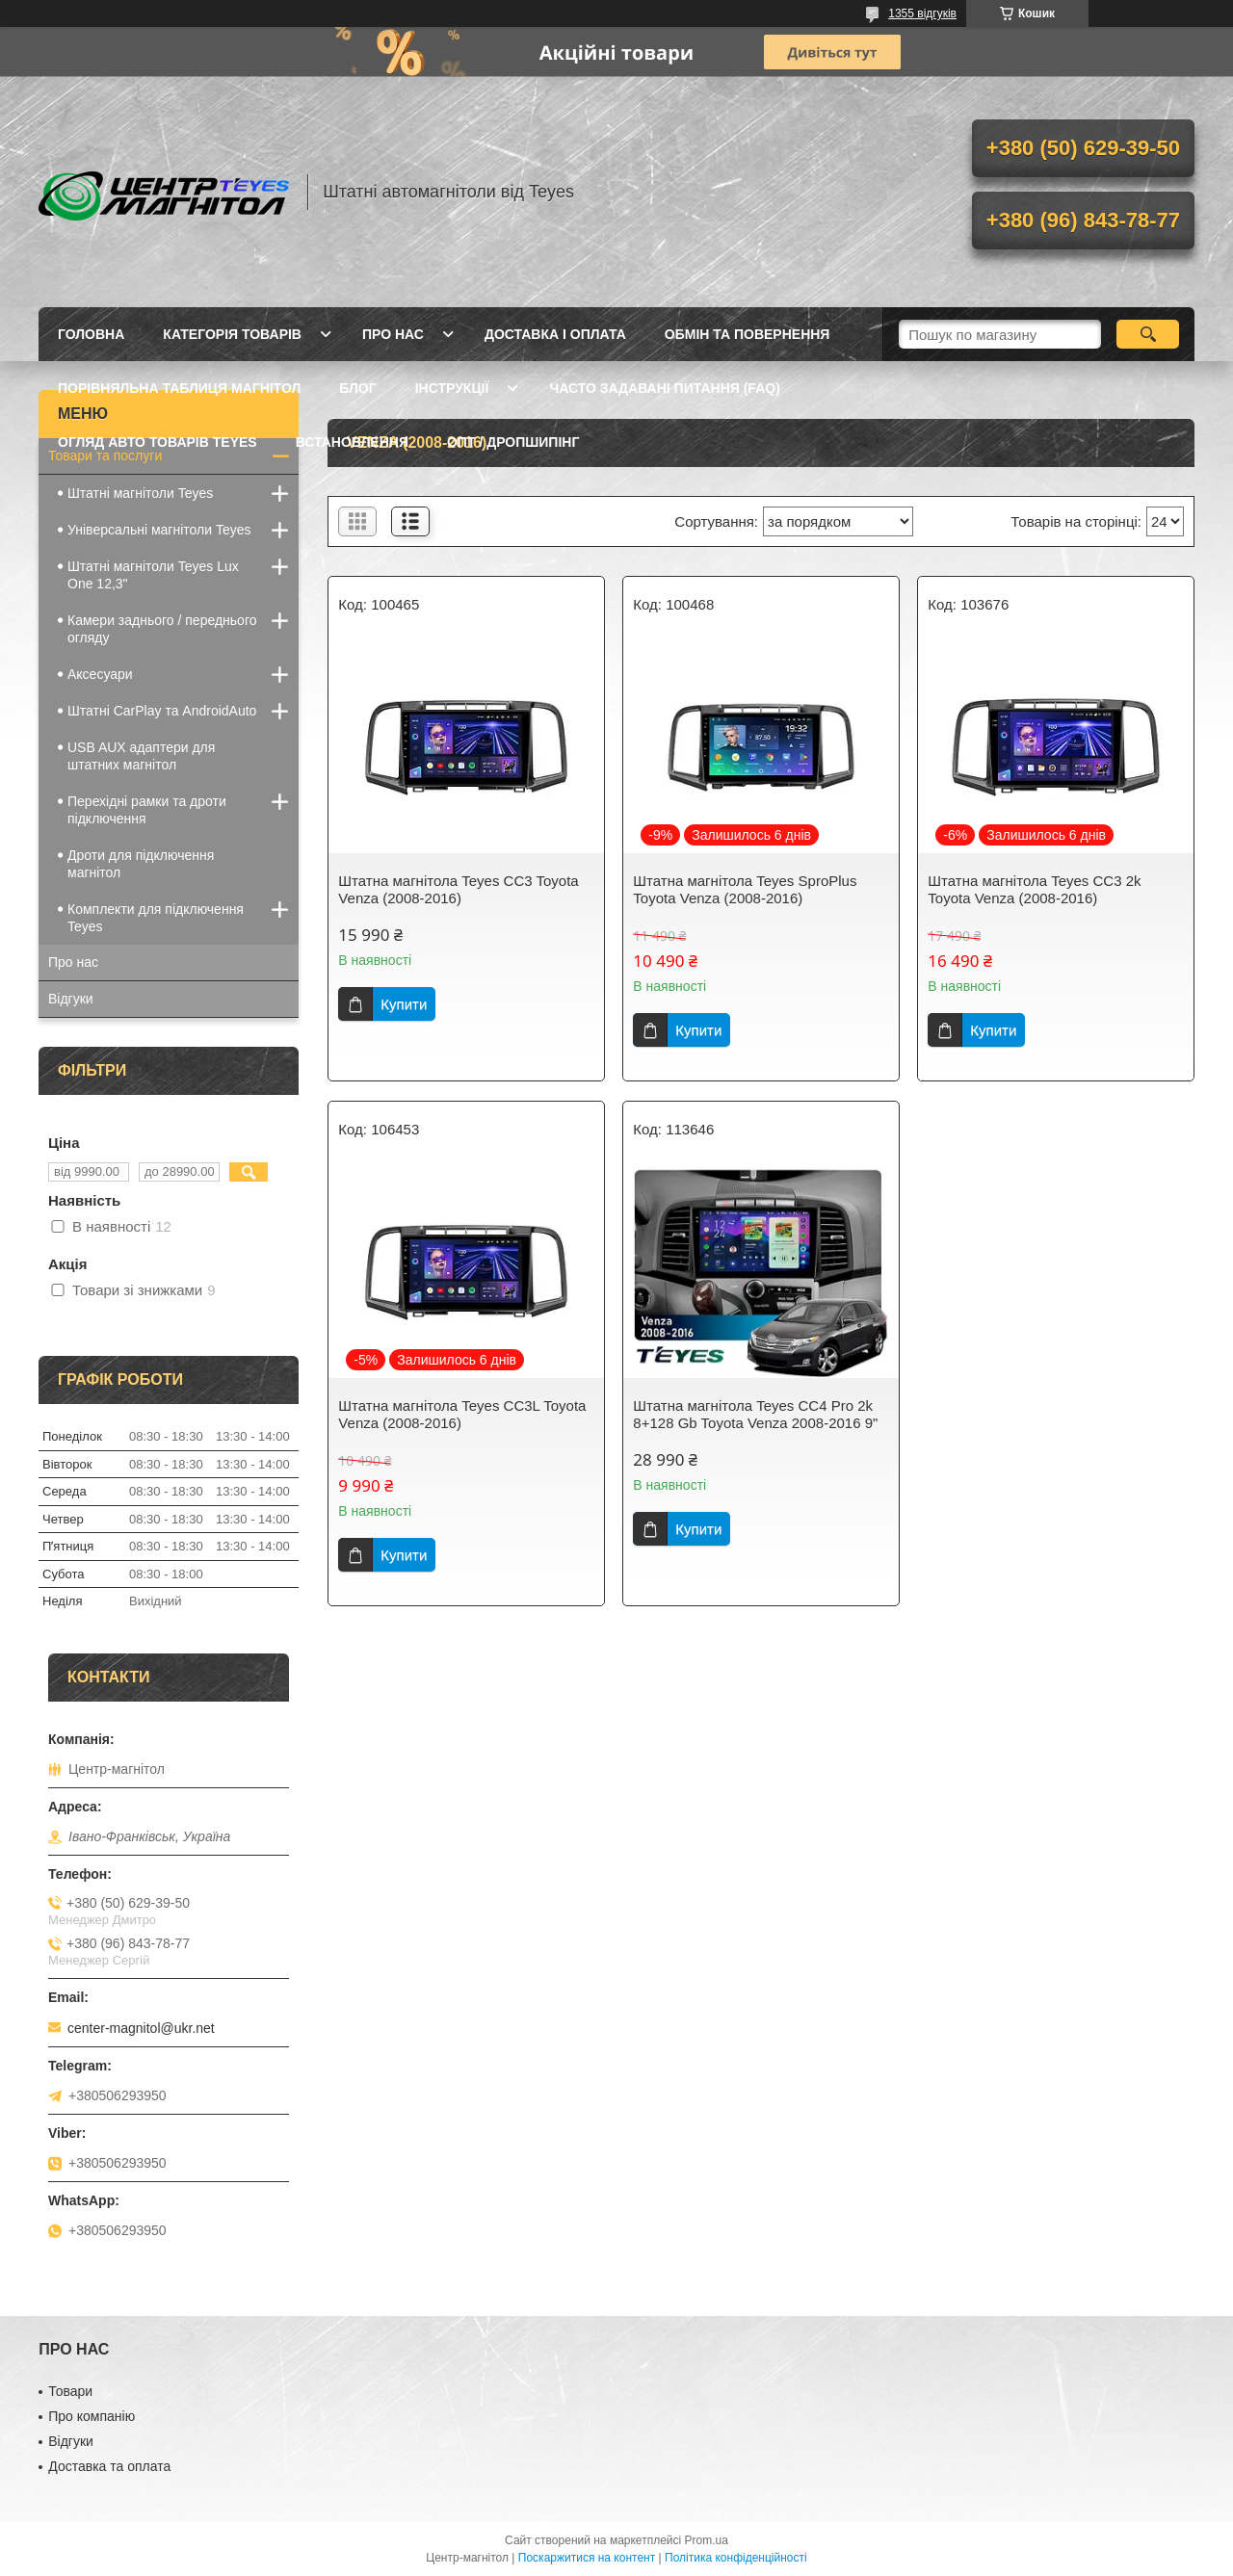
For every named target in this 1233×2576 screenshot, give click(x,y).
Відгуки (70, 998)
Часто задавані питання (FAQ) (664, 388)
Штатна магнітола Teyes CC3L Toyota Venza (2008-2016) (462, 1414)
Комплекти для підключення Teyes (155, 917)
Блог (357, 388)
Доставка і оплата (555, 334)
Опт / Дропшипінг (513, 442)
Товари (70, 2391)
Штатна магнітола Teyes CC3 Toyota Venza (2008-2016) (458, 889)
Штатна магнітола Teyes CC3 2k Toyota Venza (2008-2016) (1034, 889)
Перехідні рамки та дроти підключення (146, 810)
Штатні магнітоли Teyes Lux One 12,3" (153, 575)
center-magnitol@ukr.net (141, 2028)
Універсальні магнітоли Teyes (158, 529)
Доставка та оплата (109, 2466)
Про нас (393, 334)
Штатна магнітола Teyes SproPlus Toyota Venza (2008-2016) (744, 889)
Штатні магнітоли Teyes (140, 493)
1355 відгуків (922, 13)
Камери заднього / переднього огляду (162, 628)
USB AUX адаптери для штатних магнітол (141, 756)
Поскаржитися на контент (586, 2557)
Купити (403, 1004)
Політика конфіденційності (736, 2557)
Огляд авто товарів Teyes (157, 442)
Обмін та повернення (747, 334)
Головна (91, 334)
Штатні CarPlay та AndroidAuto (161, 710)
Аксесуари (100, 674)
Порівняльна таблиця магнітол (179, 388)
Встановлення (352, 442)
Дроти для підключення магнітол (140, 863)
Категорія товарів (232, 334)
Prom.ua (706, 2540)
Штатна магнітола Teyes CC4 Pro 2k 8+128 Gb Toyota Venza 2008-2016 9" (755, 1414)
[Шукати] (1147, 334)
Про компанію (91, 2416)
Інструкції (452, 388)
